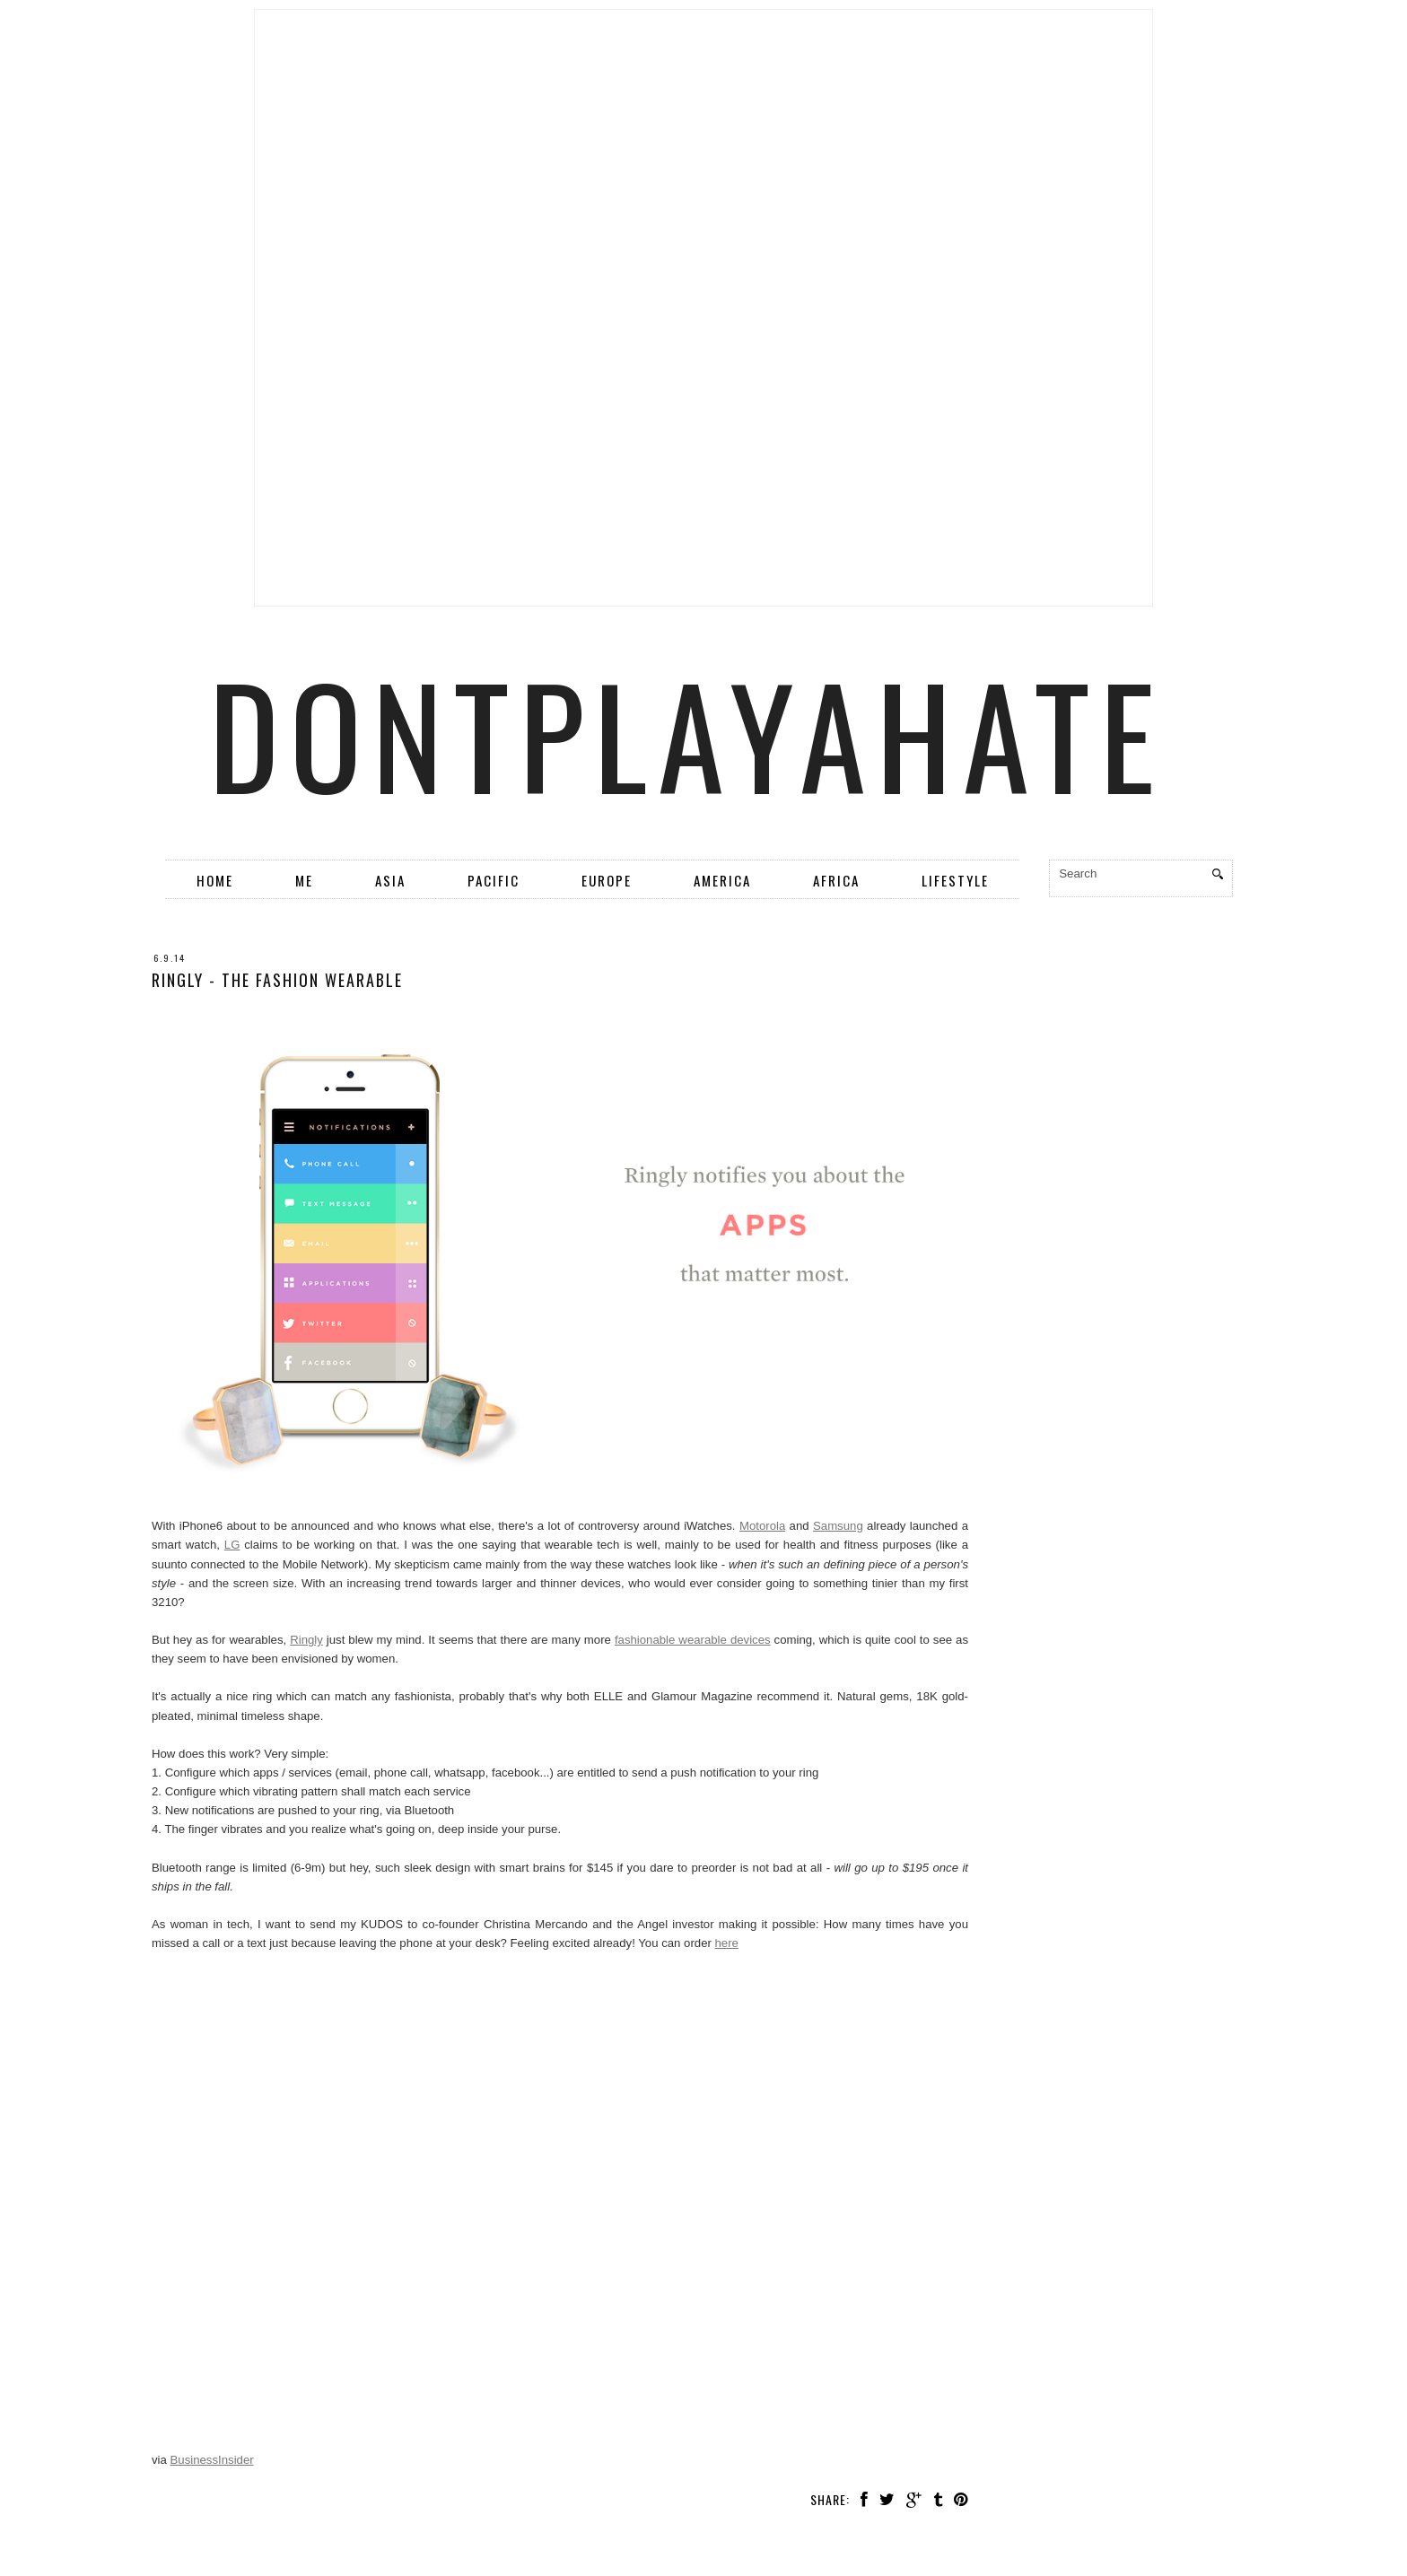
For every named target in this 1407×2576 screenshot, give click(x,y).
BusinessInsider (212, 2460)
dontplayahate (687, 733)
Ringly (306, 1639)
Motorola (762, 1526)
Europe (606, 880)
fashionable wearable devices (693, 1639)
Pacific (494, 880)
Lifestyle (955, 880)
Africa (836, 880)
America (722, 880)
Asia (390, 880)
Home (215, 880)
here (726, 1943)
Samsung (838, 1526)
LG (232, 1544)
